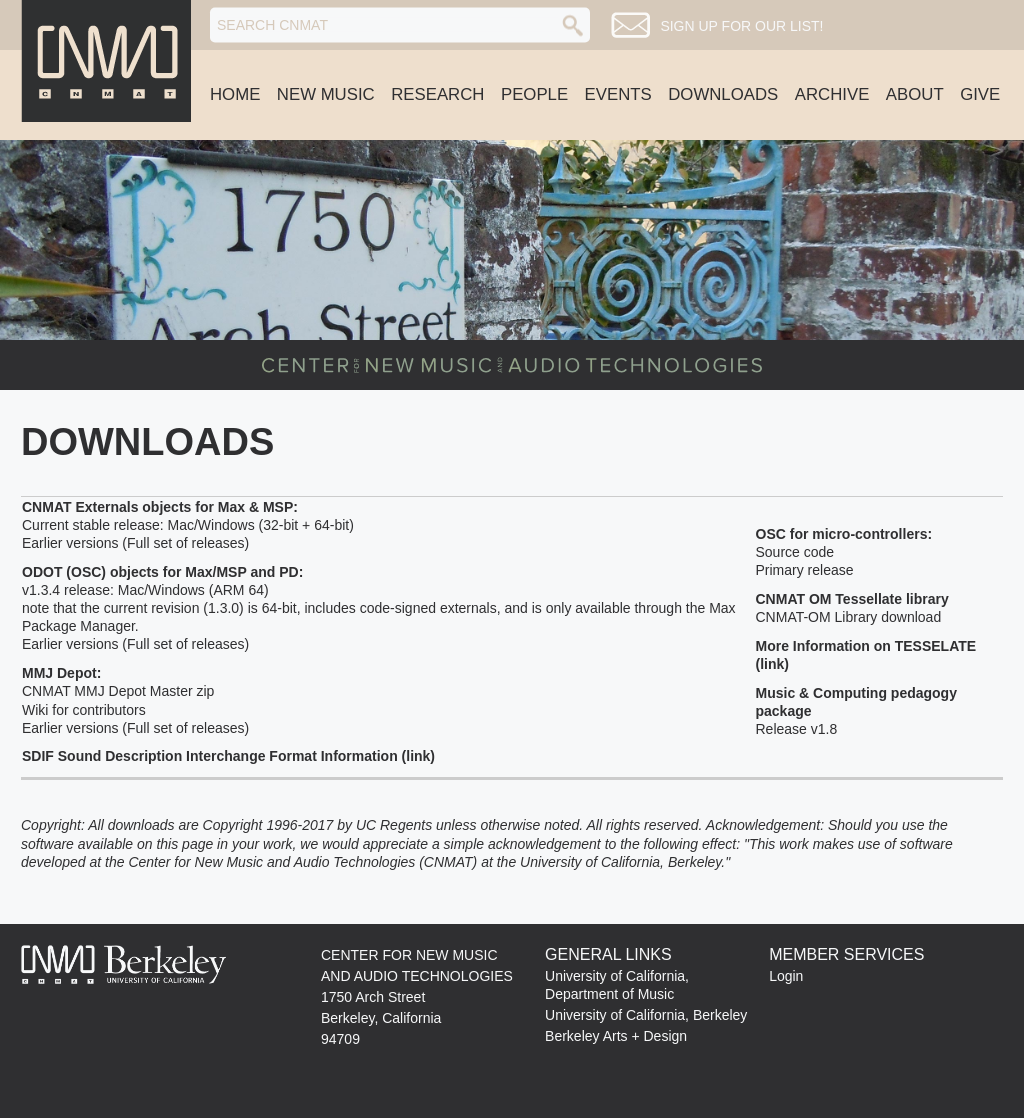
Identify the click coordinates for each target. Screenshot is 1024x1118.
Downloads (723, 94)
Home (235, 94)
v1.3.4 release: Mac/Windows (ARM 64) (145, 590)
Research (437, 94)
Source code (795, 552)
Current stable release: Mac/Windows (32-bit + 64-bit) (188, 525)
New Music (326, 94)
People (534, 94)
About (915, 94)
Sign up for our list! (741, 26)
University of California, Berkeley (646, 1015)
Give (980, 94)
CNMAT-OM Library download (849, 617)
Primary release (805, 570)
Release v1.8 (797, 729)
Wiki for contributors (84, 710)
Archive (832, 94)
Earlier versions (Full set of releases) (135, 543)
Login (786, 976)
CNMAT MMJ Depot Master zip (118, 691)
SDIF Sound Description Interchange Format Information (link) (228, 756)
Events (618, 94)
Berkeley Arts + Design (616, 1036)
